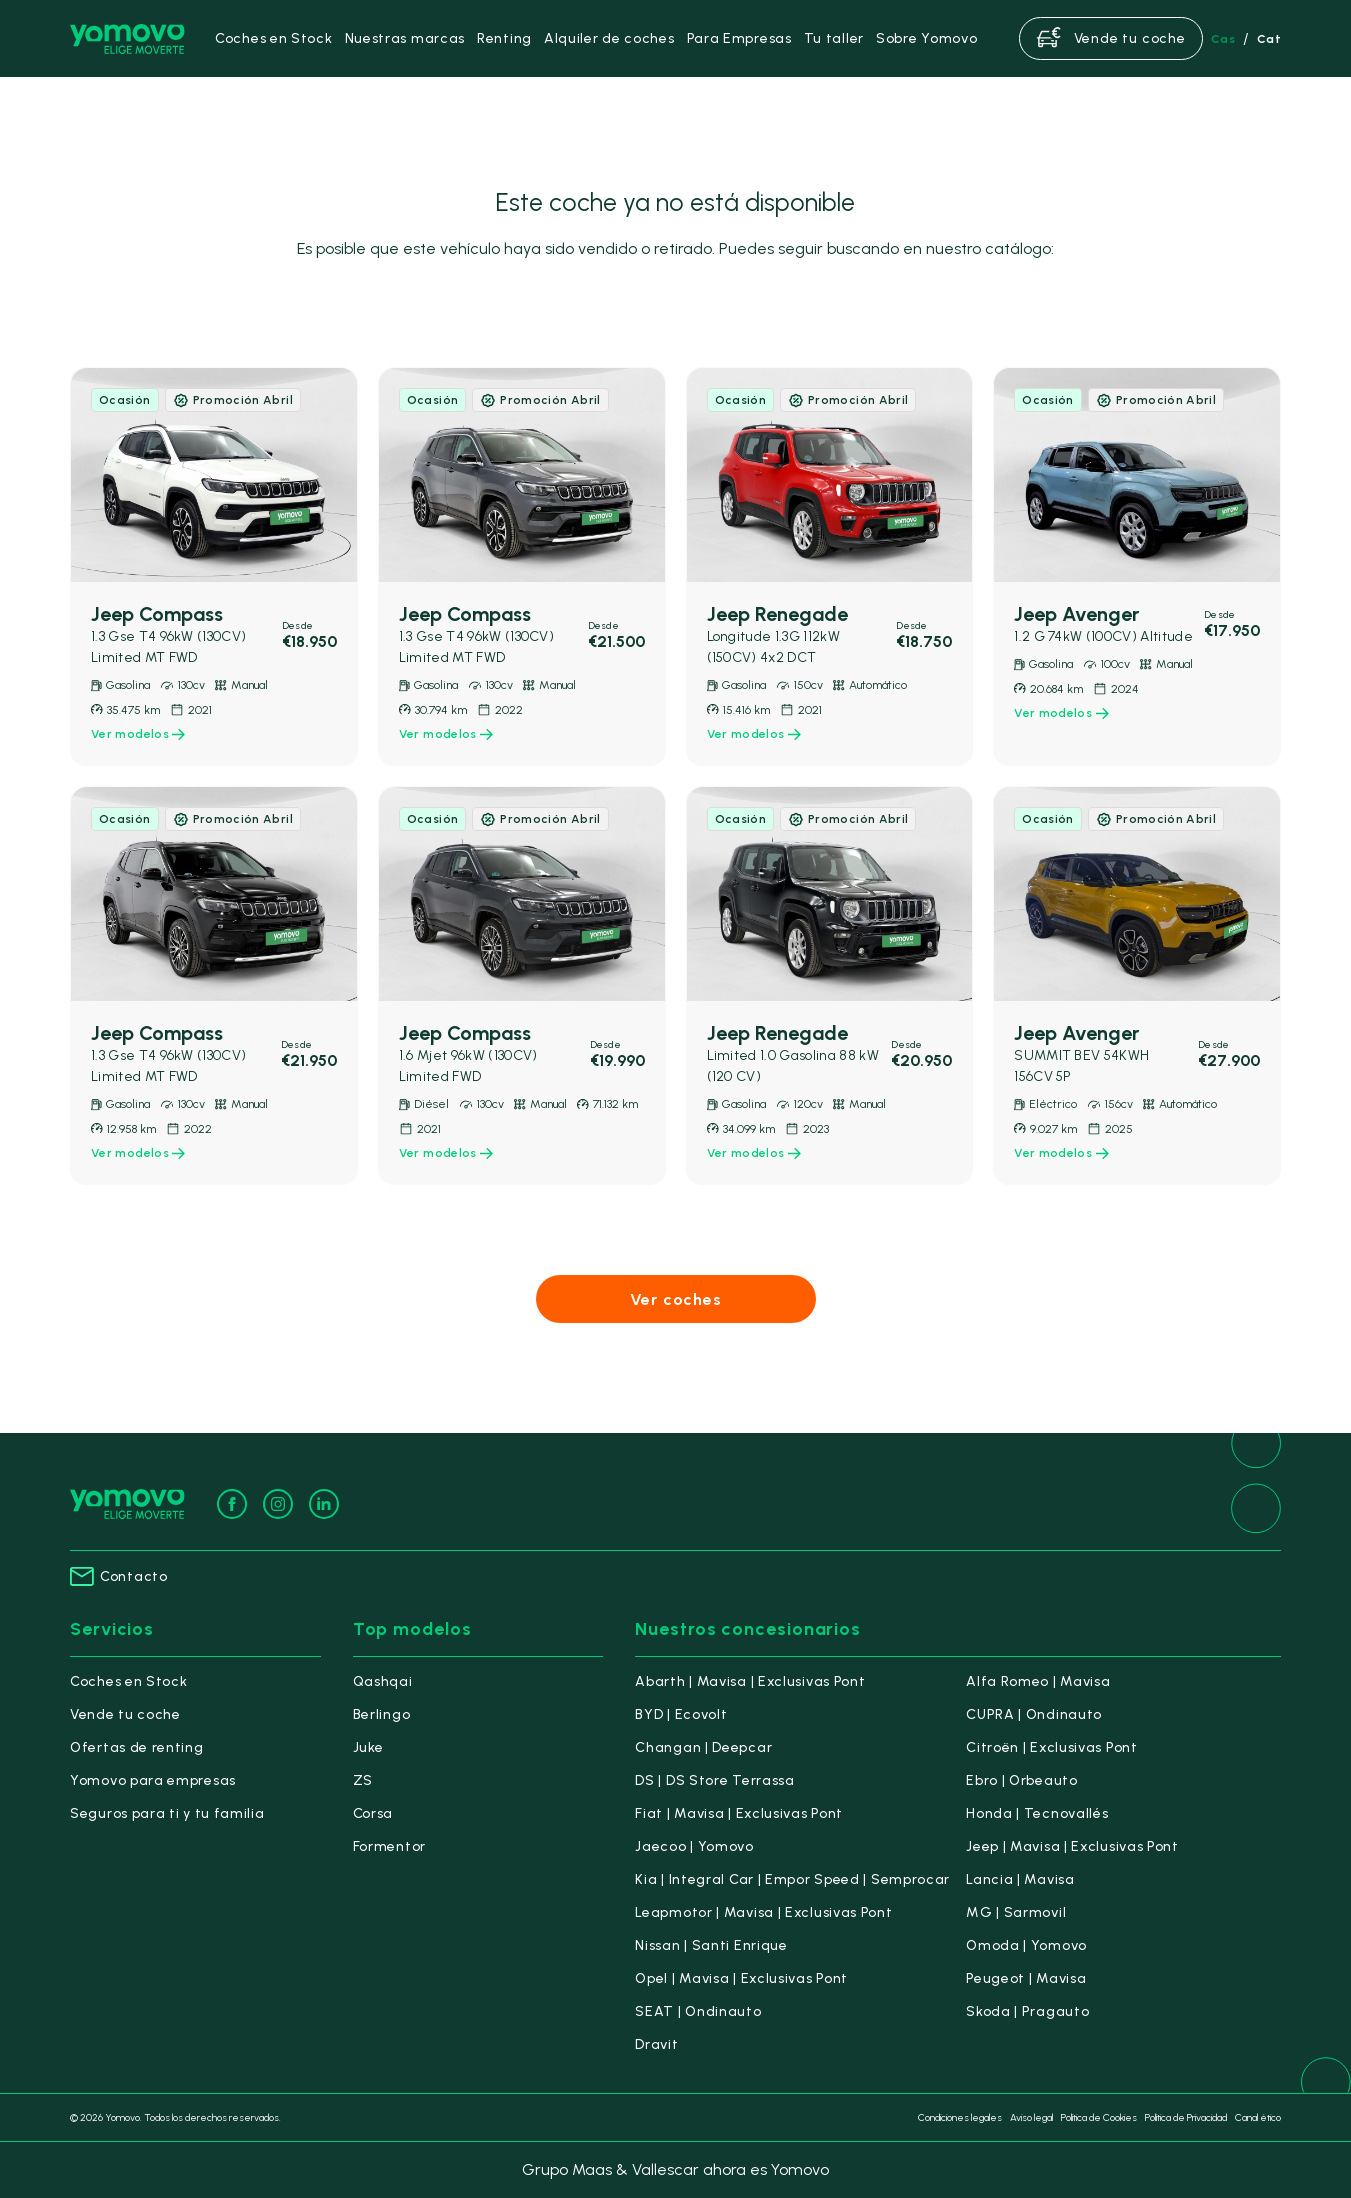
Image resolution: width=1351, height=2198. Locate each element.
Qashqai (383, 1681)
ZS (363, 1780)
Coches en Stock (129, 1681)
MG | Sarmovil (1016, 1912)
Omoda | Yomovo (1026, 1945)
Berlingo (382, 1714)
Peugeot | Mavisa (1026, 1978)
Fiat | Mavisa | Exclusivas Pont (739, 1813)
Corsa (373, 1813)
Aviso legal (1031, 2117)
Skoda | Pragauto (1027, 2011)
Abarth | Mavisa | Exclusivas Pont (750, 1681)
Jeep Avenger (1076, 614)
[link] (214, 566)
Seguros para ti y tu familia (167, 1813)
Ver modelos (138, 734)
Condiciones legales (960, 2117)
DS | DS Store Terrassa (714, 1780)
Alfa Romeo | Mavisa (1038, 1681)
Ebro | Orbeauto (1022, 1780)
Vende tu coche (125, 1714)
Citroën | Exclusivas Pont (1052, 1747)
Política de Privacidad (1186, 2117)
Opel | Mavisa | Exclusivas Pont (741, 1978)
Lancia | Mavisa (1020, 1879)
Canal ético (1258, 2117)
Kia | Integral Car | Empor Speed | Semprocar (792, 1879)
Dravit (656, 2044)
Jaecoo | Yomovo (694, 1846)
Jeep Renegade (777, 614)
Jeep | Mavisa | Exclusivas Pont (1072, 1846)
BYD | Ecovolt (681, 1714)
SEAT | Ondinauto (698, 2011)
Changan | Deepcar (703, 1747)
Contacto (119, 1576)
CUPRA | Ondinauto (1034, 1714)
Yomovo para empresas (153, 1780)
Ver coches (676, 1299)
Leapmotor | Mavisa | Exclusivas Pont (763, 1912)
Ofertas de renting (137, 1747)
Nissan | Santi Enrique (711, 1945)
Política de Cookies (1099, 2117)
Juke (368, 1747)
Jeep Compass (157, 614)
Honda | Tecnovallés (1037, 1813)
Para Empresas (739, 38)
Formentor (389, 1846)
